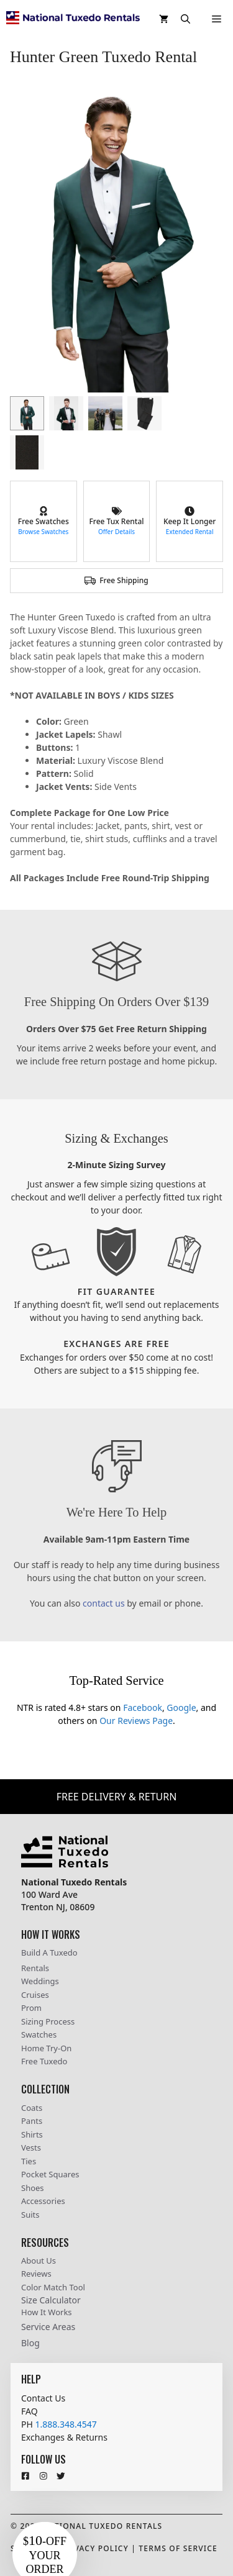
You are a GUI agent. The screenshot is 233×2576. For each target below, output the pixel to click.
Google (181, 1707)
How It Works (46, 2312)
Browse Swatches (43, 531)
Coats (31, 2107)
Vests (31, 2147)
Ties (28, 2161)
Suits (30, 2214)
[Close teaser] (81, 2495)
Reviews (36, 2273)
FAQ (29, 2411)
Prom (31, 2007)
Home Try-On (46, 2048)
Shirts (32, 2134)
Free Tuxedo (44, 2061)
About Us (38, 2260)
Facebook (142, 1707)
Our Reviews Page (136, 1720)
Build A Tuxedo (49, 1952)
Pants (31, 2120)
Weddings (40, 1981)
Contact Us (43, 2398)
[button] (185, 18)
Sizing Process (48, 2021)
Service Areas (48, 2327)
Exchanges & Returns (64, 2437)
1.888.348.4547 (65, 2424)
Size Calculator (51, 2300)
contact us (104, 1603)
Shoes (32, 2187)
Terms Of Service (178, 2548)
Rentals (35, 1968)
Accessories (43, 2200)
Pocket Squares (50, 2174)
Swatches (39, 2034)
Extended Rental (190, 531)
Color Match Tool (53, 2287)
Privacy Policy (94, 2548)
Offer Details (116, 531)
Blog (30, 2343)
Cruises (35, 1994)
